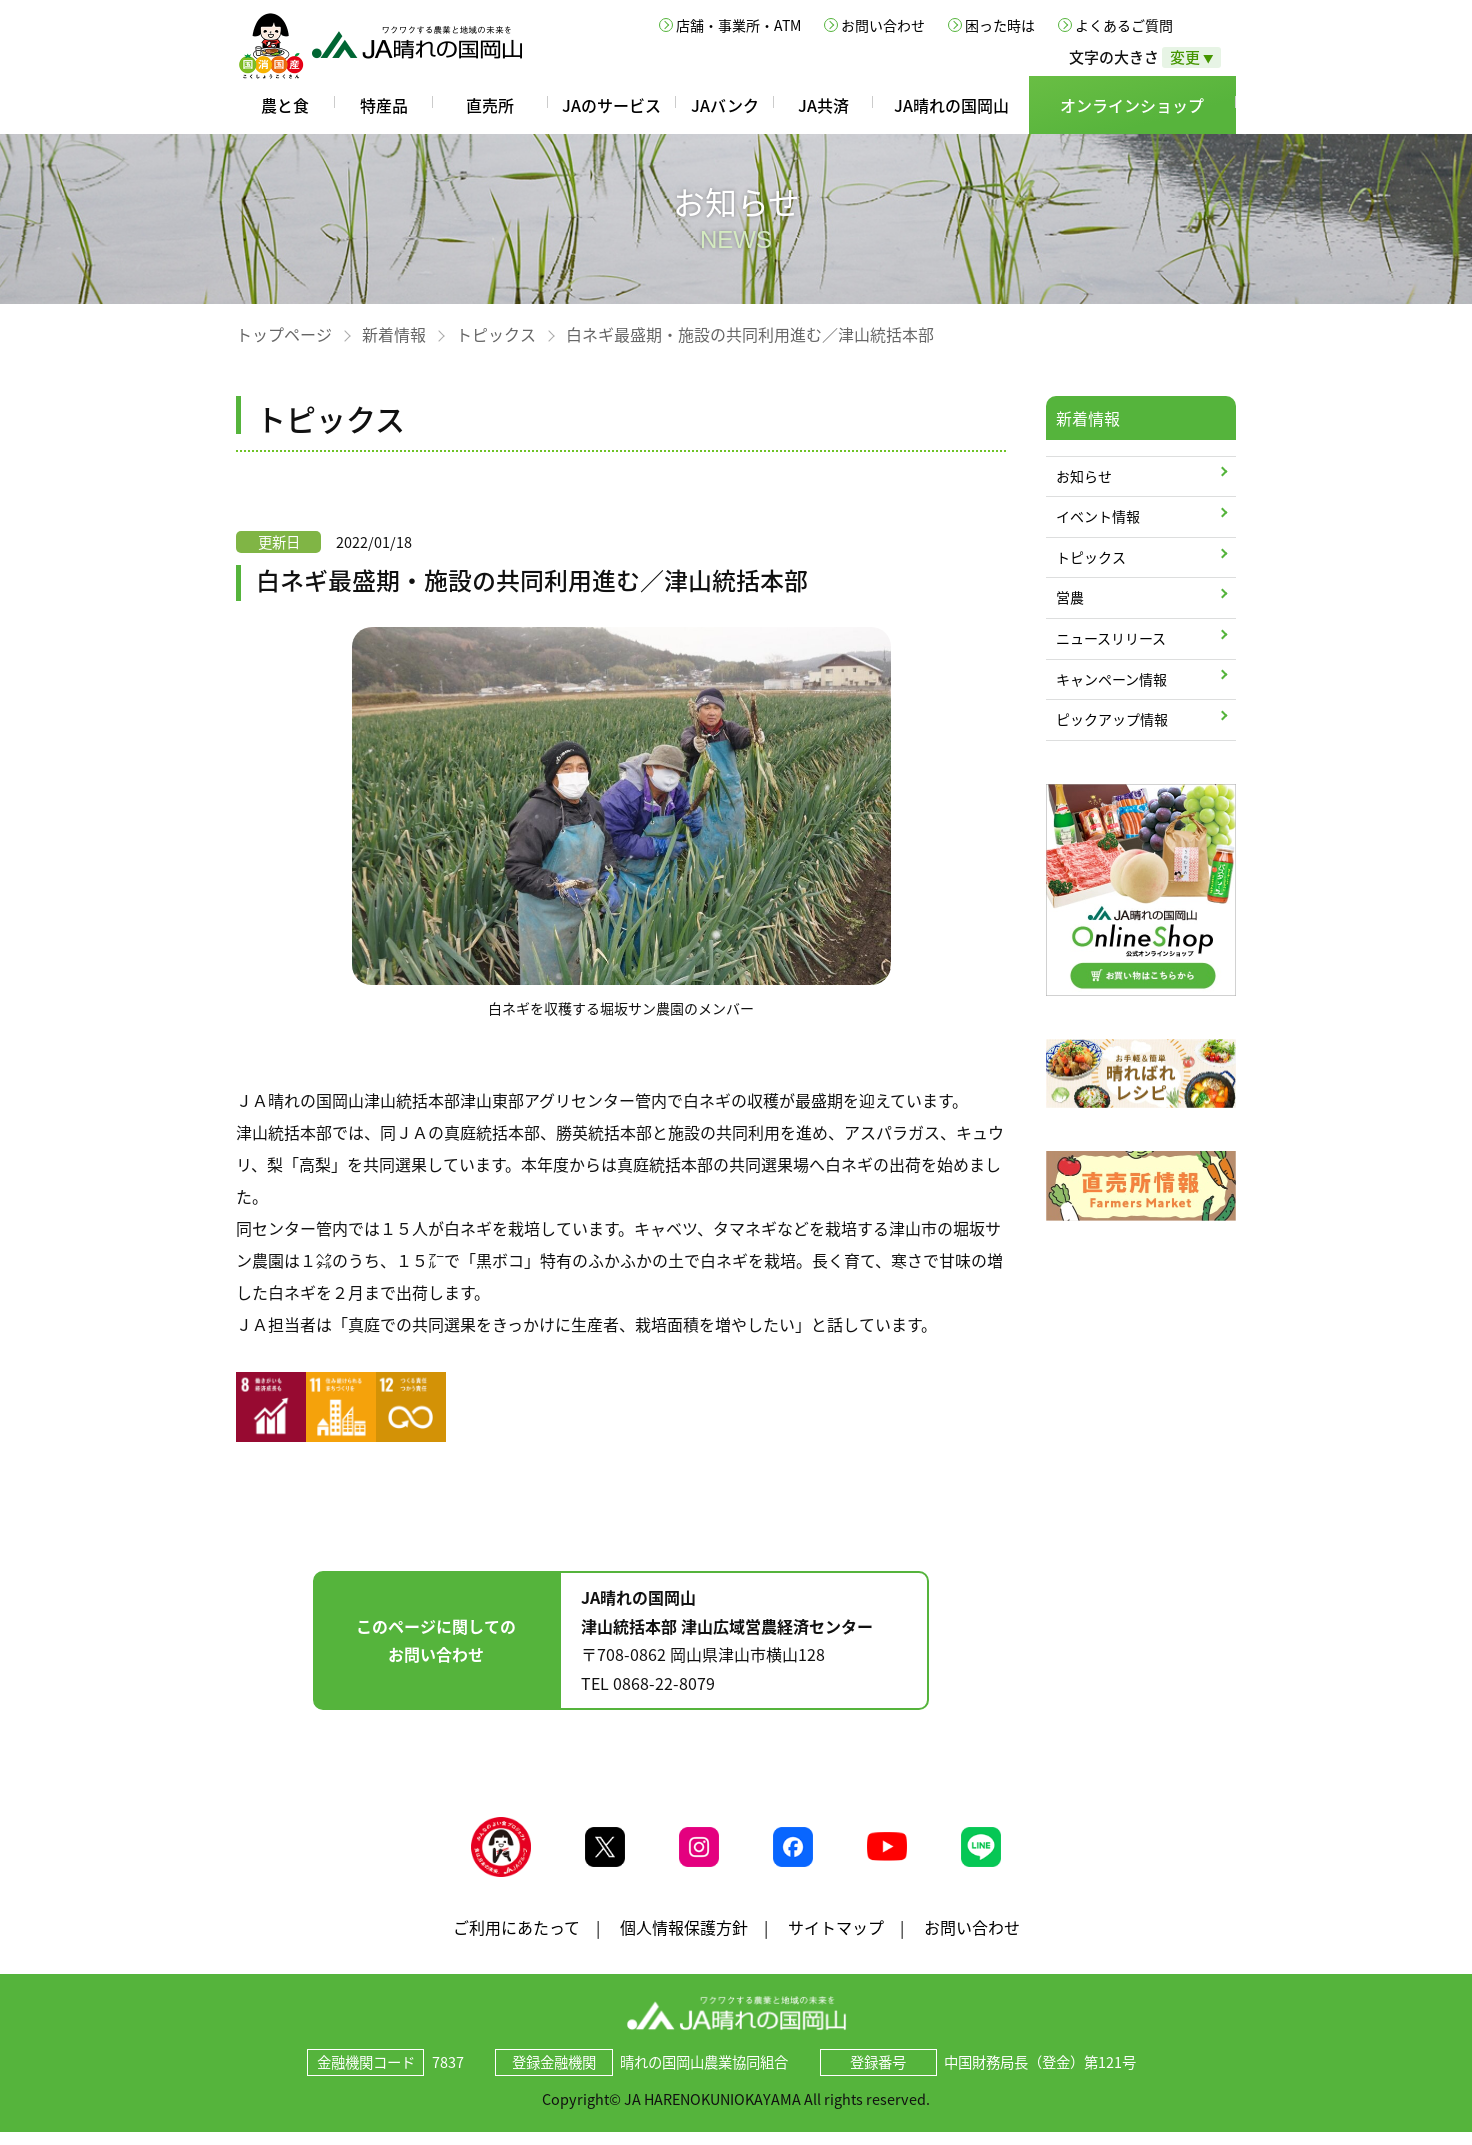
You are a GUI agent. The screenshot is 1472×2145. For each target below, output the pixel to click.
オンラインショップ (1132, 105)
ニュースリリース (1111, 638)
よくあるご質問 (1124, 25)
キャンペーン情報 (1111, 679)
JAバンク (725, 105)
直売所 (490, 105)
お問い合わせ (883, 25)
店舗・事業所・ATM (738, 25)
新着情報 (394, 334)
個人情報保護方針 (684, 1939)
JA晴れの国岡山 (951, 105)
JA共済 (823, 105)
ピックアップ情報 (1112, 719)
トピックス (496, 334)
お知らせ (1084, 476)
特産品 (384, 105)
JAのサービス (611, 105)
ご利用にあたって (516, 1939)
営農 (1070, 597)
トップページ (284, 334)
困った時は (1000, 25)
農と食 (285, 105)
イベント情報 (1098, 516)
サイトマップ (836, 1939)
